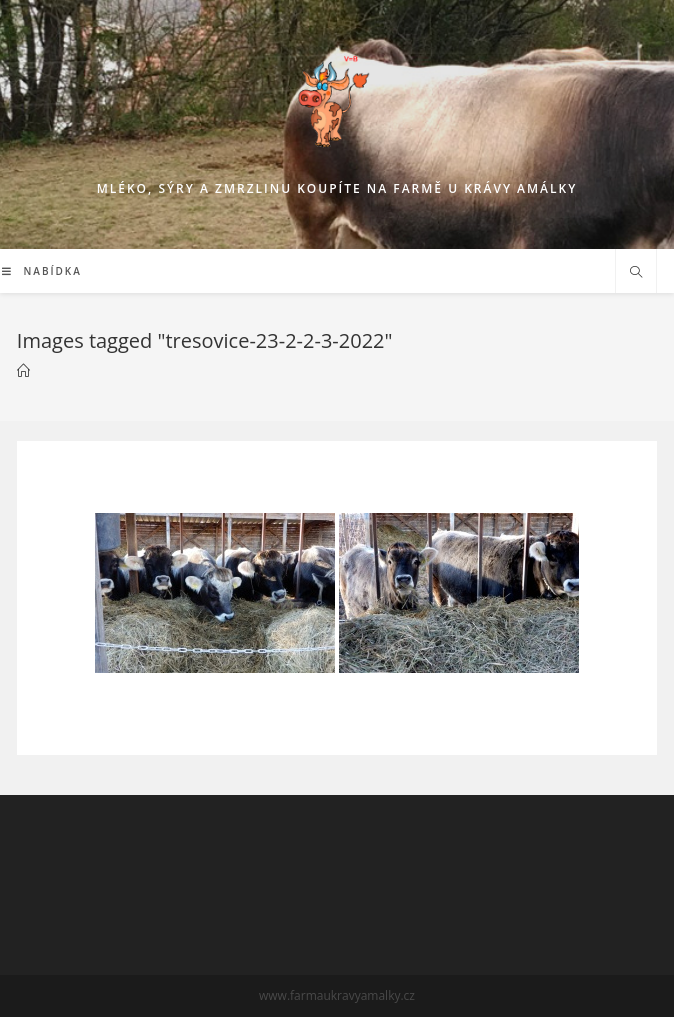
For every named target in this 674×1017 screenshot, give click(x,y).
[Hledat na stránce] (636, 273)
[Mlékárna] (23, 371)
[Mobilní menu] (42, 271)
